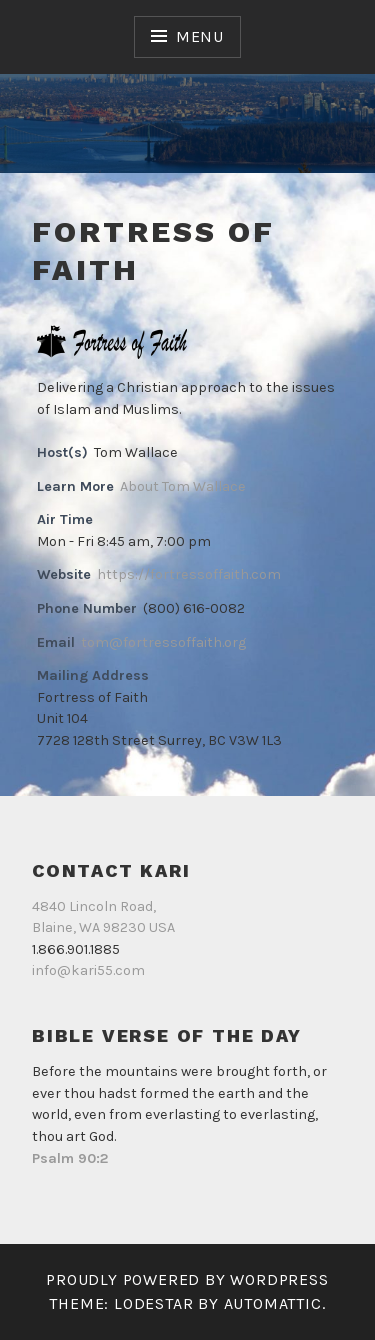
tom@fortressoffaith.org (163, 642)
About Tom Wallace (183, 486)
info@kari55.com (88, 970)
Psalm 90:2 (70, 1158)
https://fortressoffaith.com (189, 574)
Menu (200, 36)
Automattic (273, 1303)
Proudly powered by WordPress (187, 1279)
